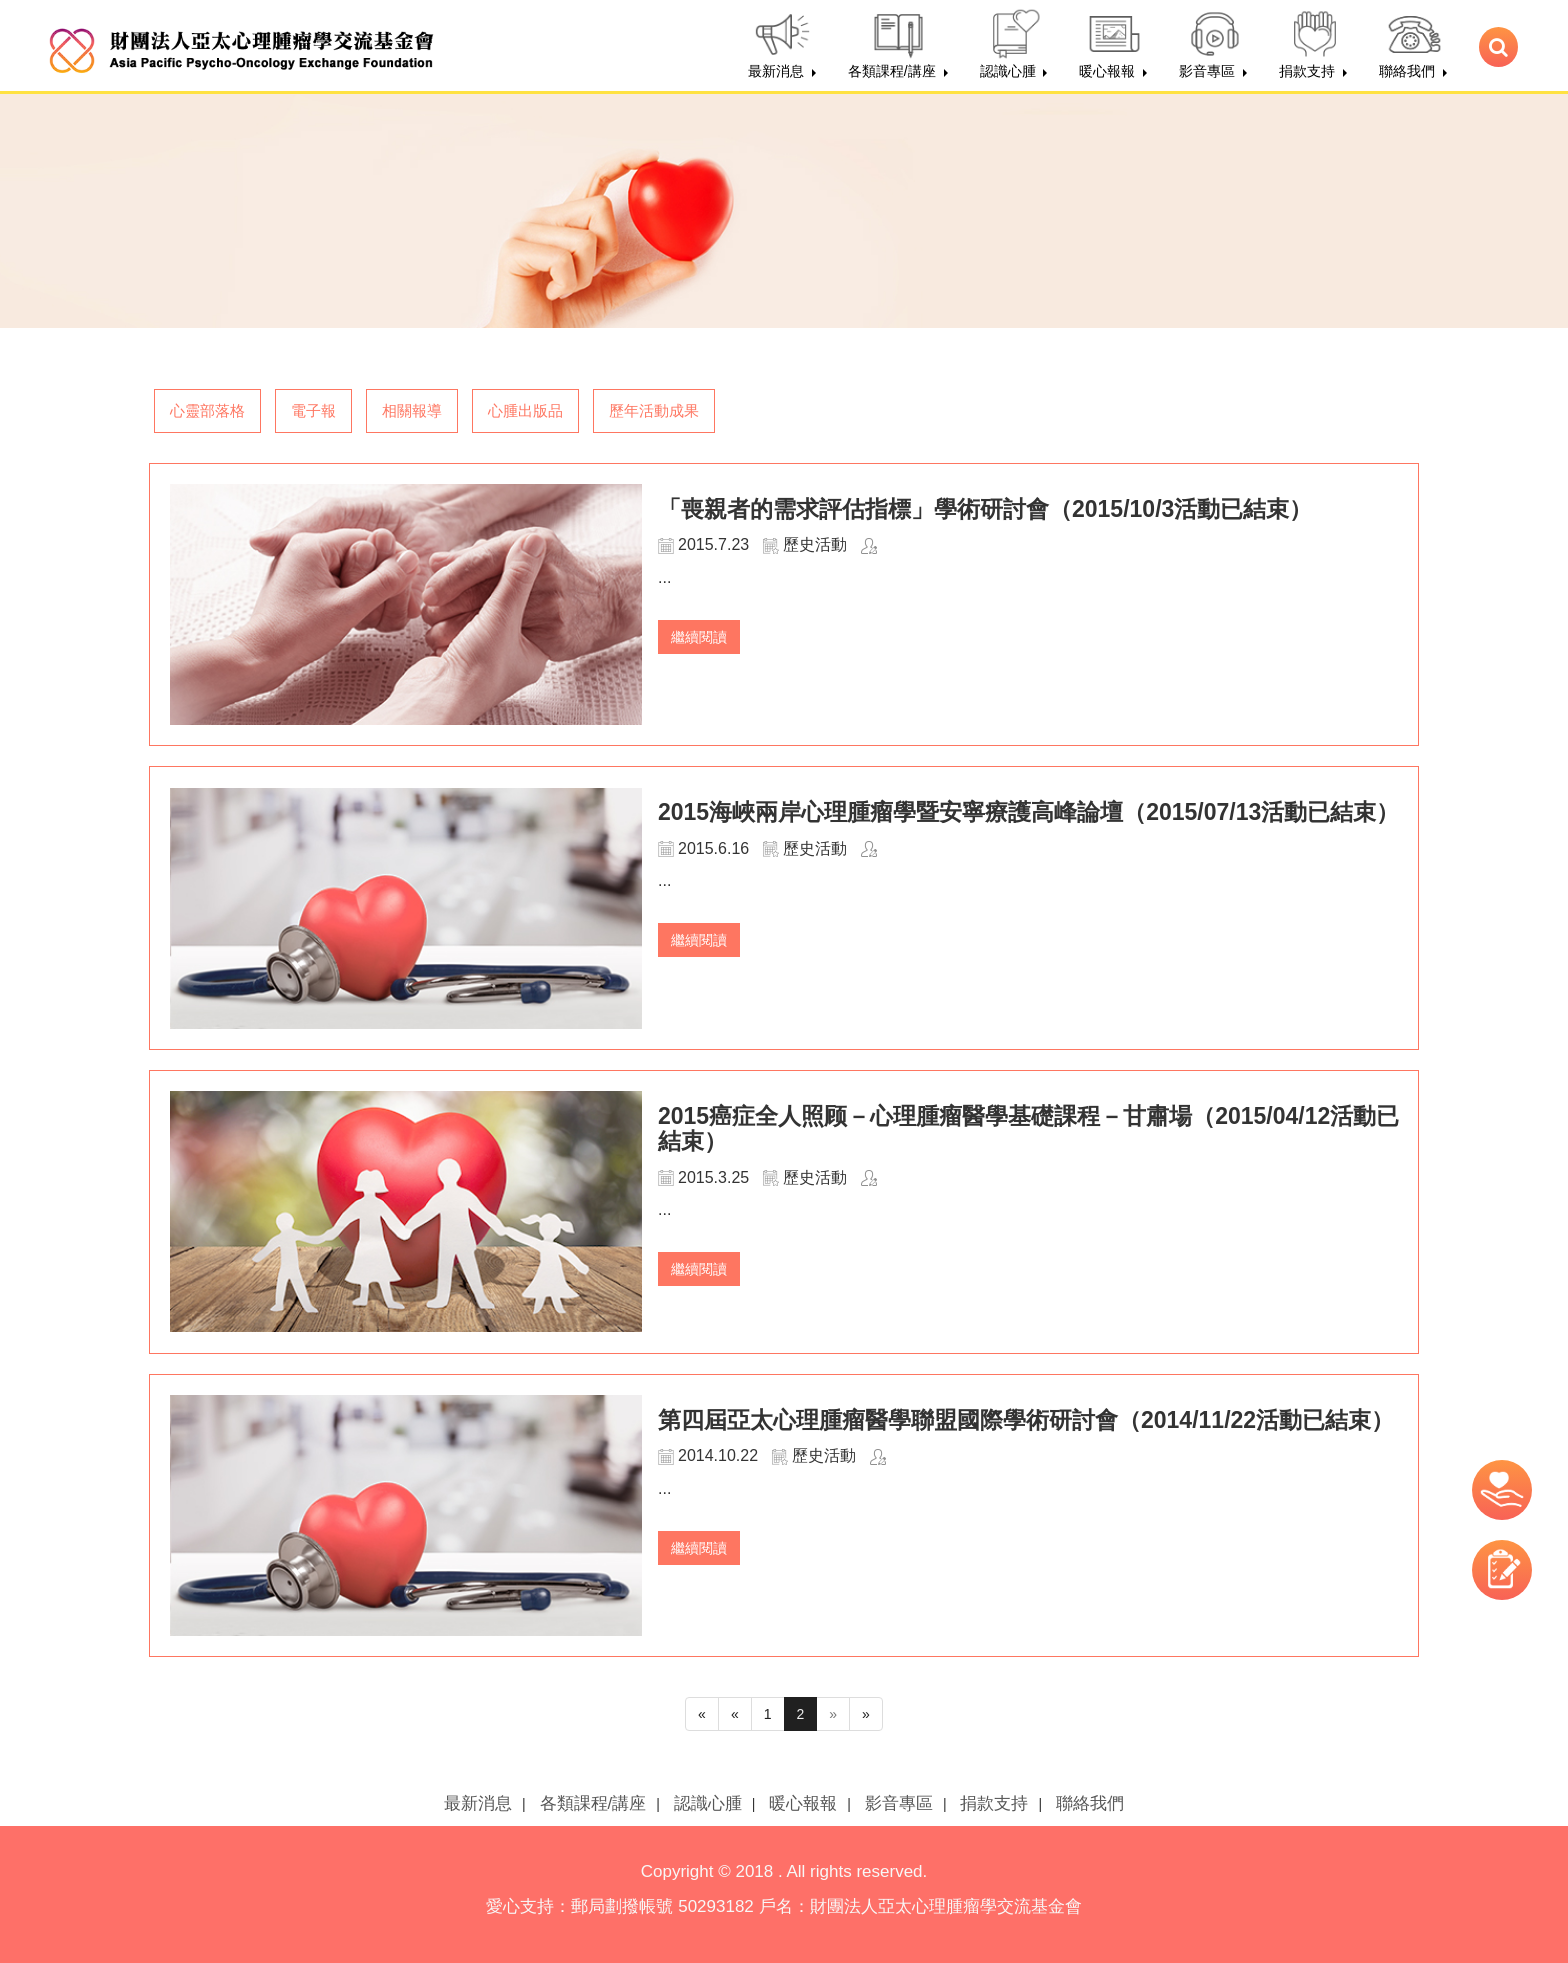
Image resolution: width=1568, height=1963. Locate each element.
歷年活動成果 (654, 410)
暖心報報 (803, 1803)
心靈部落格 (207, 410)
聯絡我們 (1090, 1803)
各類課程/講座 (593, 1803)
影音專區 (899, 1803)
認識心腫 (708, 1803)
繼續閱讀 (699, 637)
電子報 (313, 410)
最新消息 (478, 1803)
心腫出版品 (525, 410)
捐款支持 (994, 1803)
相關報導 (412, 410)
